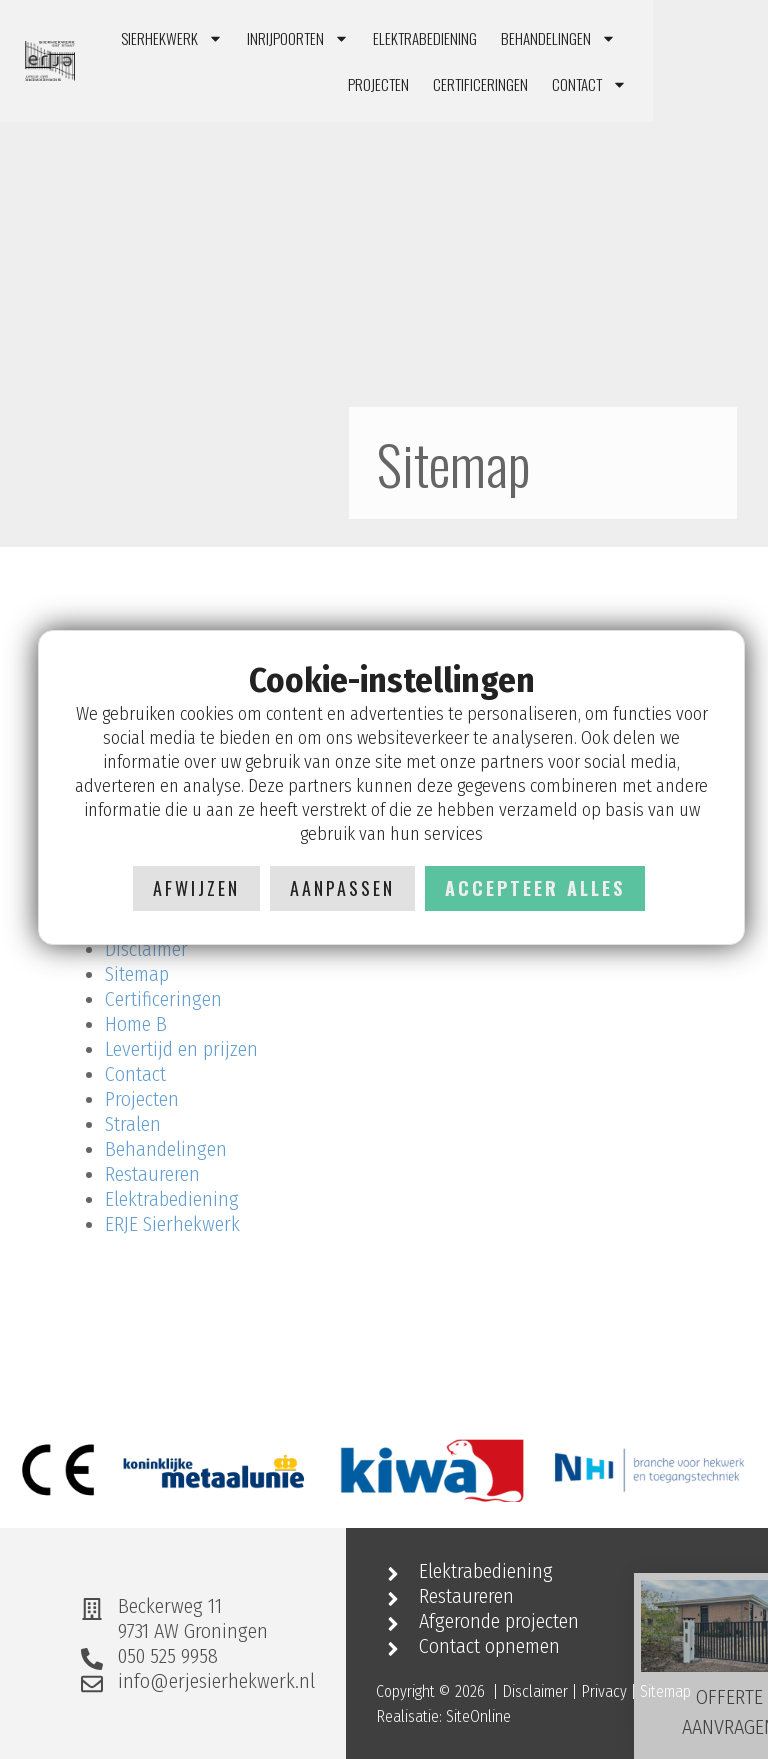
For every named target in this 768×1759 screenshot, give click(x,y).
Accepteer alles (535, 888)
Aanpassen (342, 888)
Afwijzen (196, 888)
